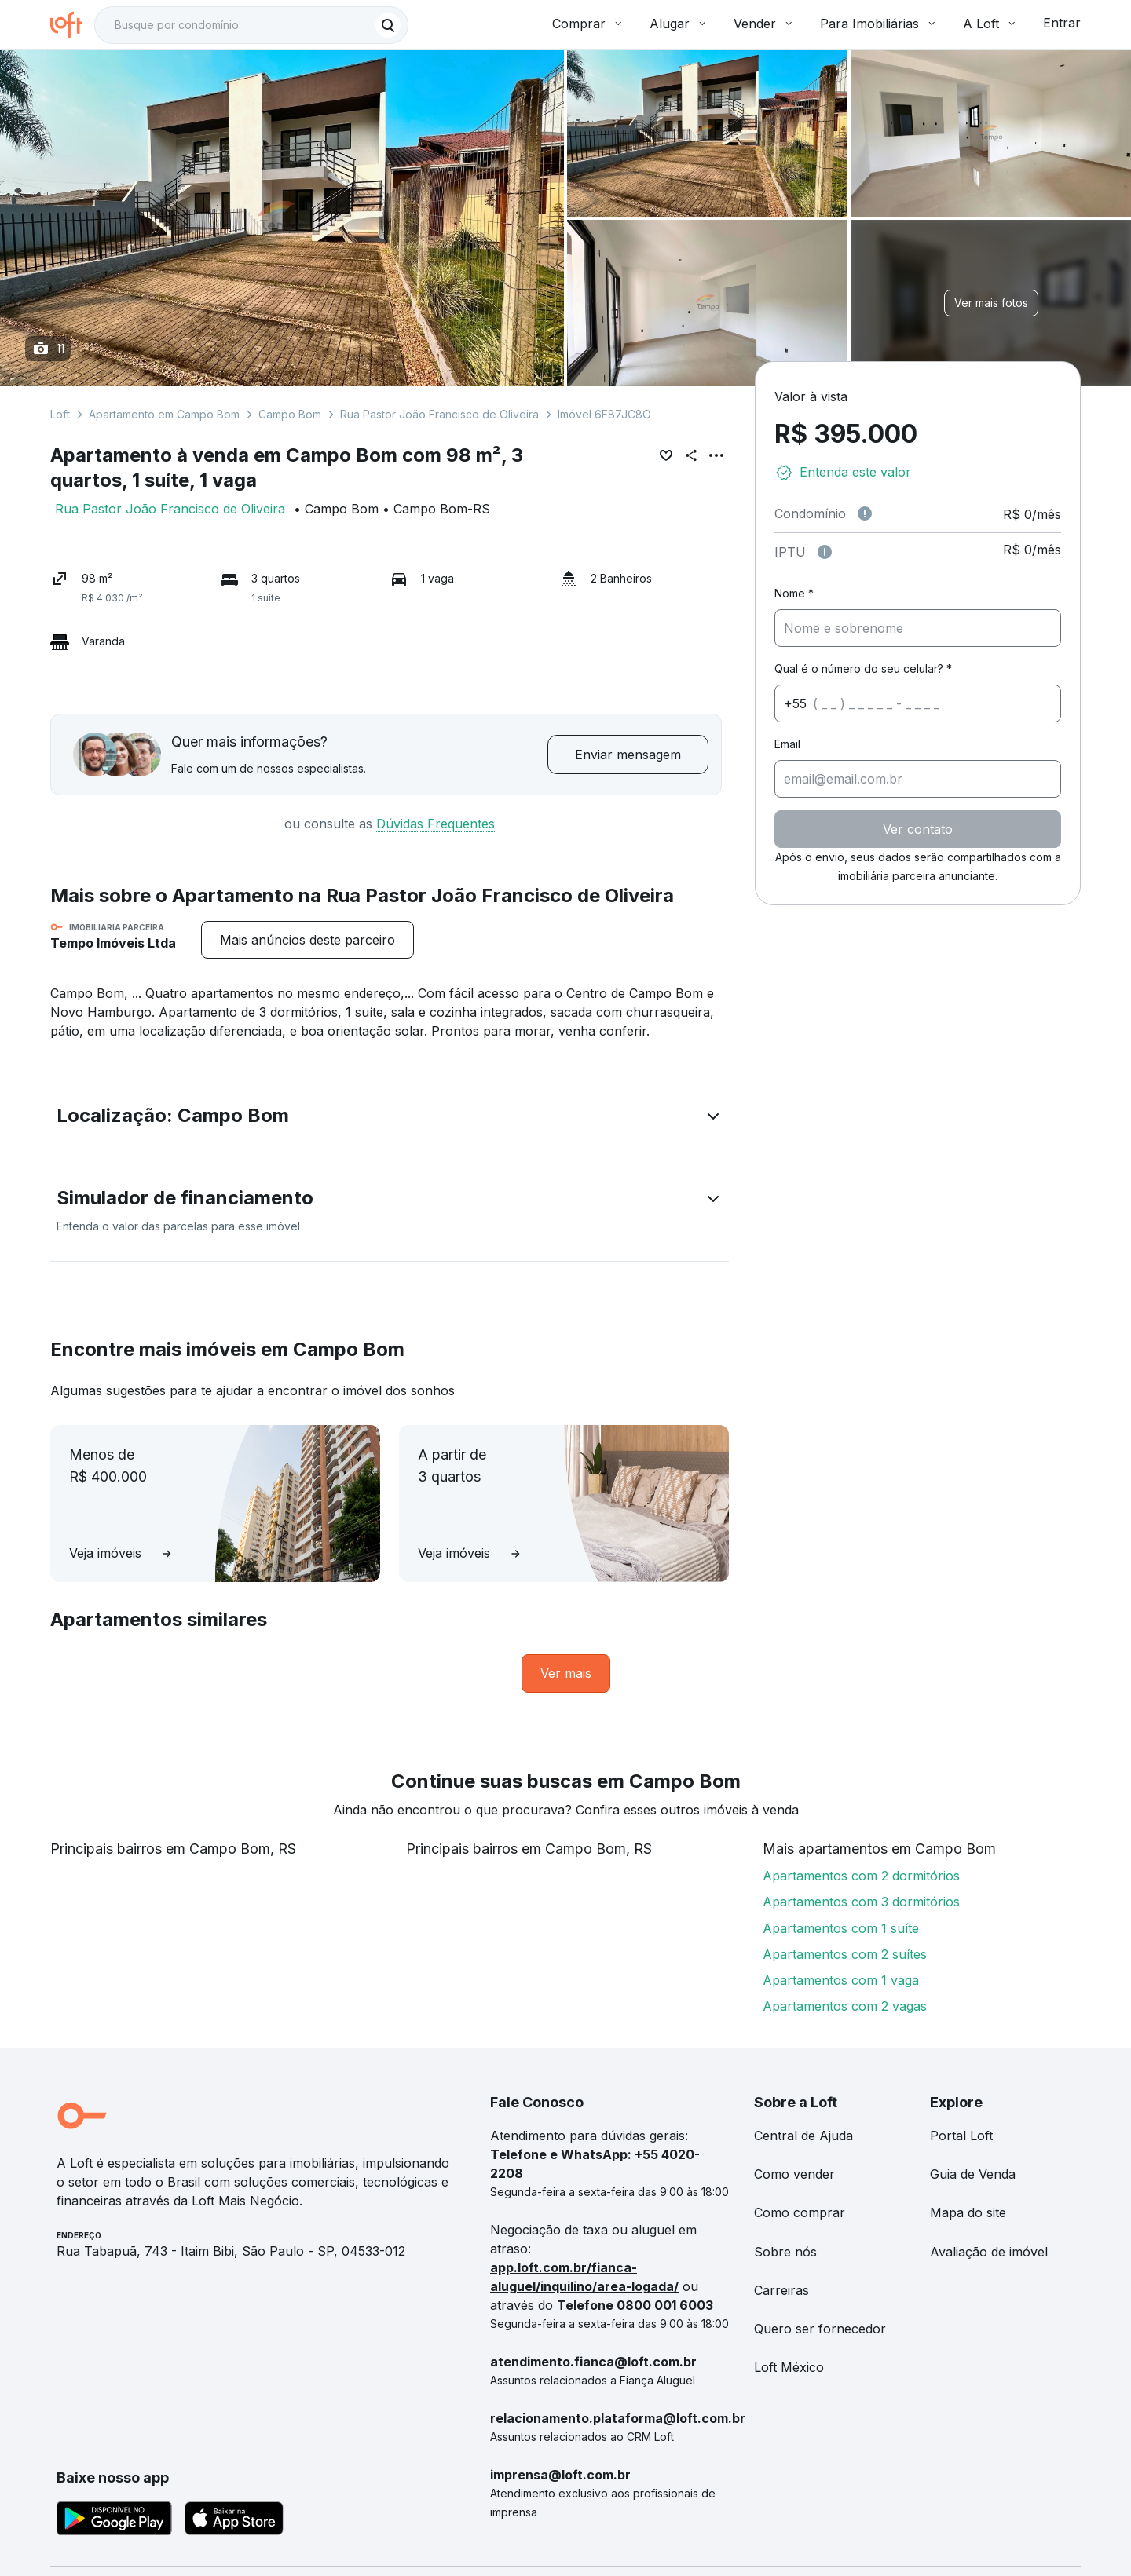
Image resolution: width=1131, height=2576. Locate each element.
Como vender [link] (794, 2174)
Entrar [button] (1062, 23)
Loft (60, 414)
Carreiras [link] (781, 2290)
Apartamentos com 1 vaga (841, 1980)
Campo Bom (289, 414)
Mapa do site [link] (968, 2212)
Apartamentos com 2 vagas (845, 2006)
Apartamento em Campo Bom (164, 414)
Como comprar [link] (799, 2212)
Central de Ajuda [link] (803, 2135)
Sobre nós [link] (785, 2252)
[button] (389, 1119)
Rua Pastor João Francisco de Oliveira (439, 414)
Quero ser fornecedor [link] (820, 2329)
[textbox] (251, 25)
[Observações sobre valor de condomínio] (864, 513)
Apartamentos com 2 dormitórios (861, 1876)
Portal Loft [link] (961, 2135)
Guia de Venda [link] (973, 2174)
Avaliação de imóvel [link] (989, 2252)
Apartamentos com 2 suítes (845, 1954)
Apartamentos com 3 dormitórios (861, 1901)
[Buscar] (388, 25)
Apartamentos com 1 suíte (841, 1928)
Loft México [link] (789, 2367)
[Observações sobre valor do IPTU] (824, 552)
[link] (566, 1673)
